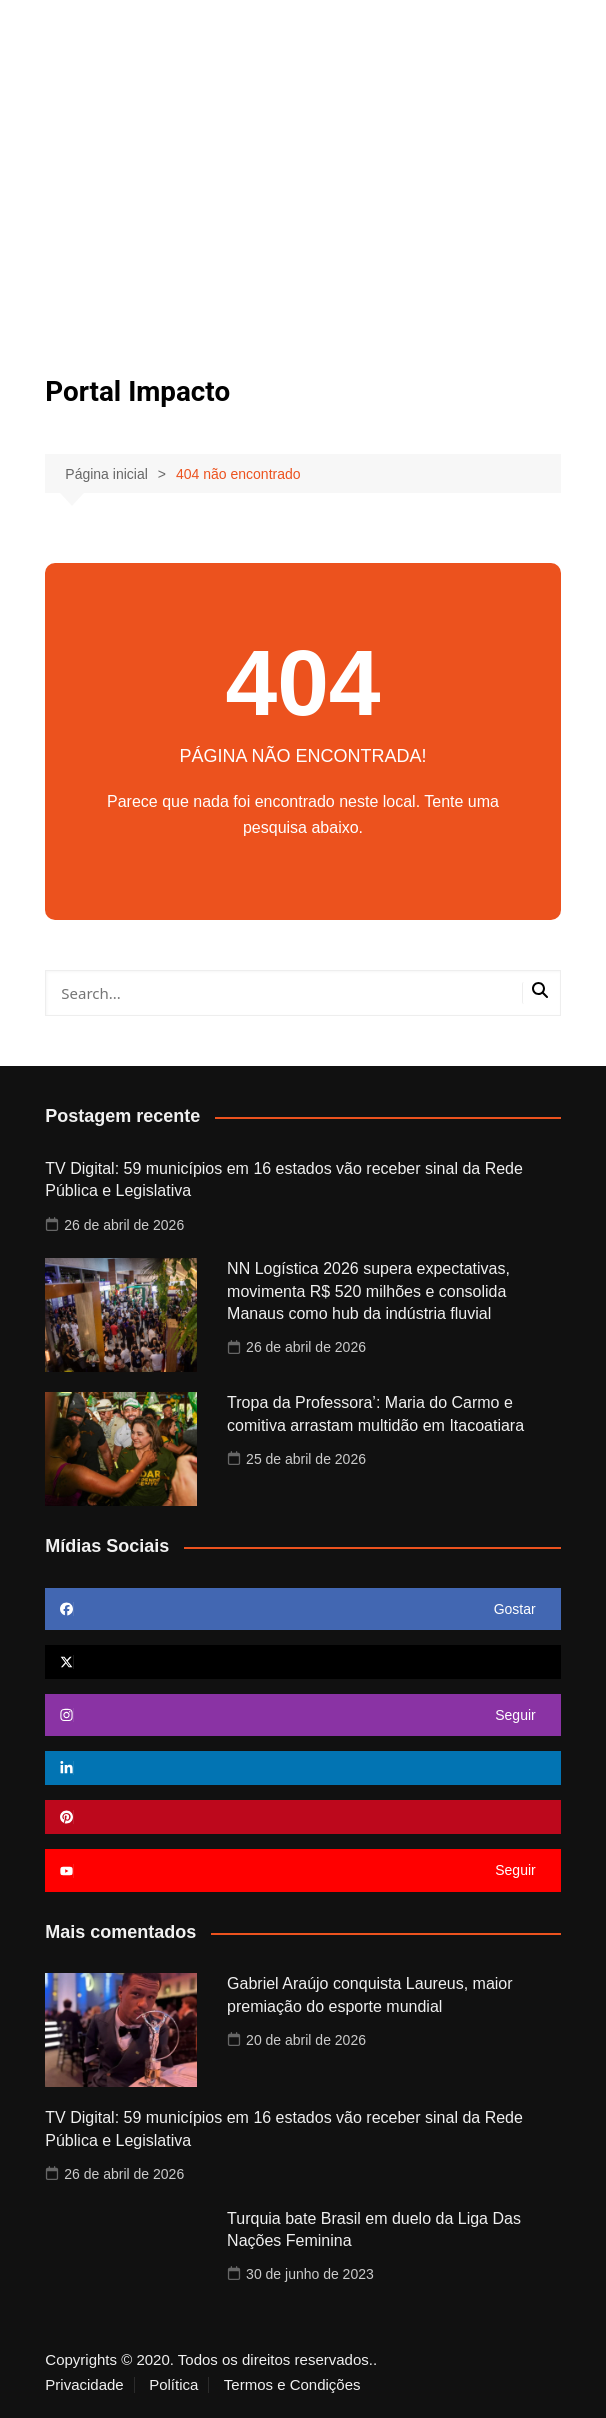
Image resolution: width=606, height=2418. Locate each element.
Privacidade (84, 2385)
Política (173, 2385)
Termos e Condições (292, 2385)
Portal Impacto (138, 391)
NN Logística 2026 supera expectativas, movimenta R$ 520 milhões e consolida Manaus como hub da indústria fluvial (368, 1291)
